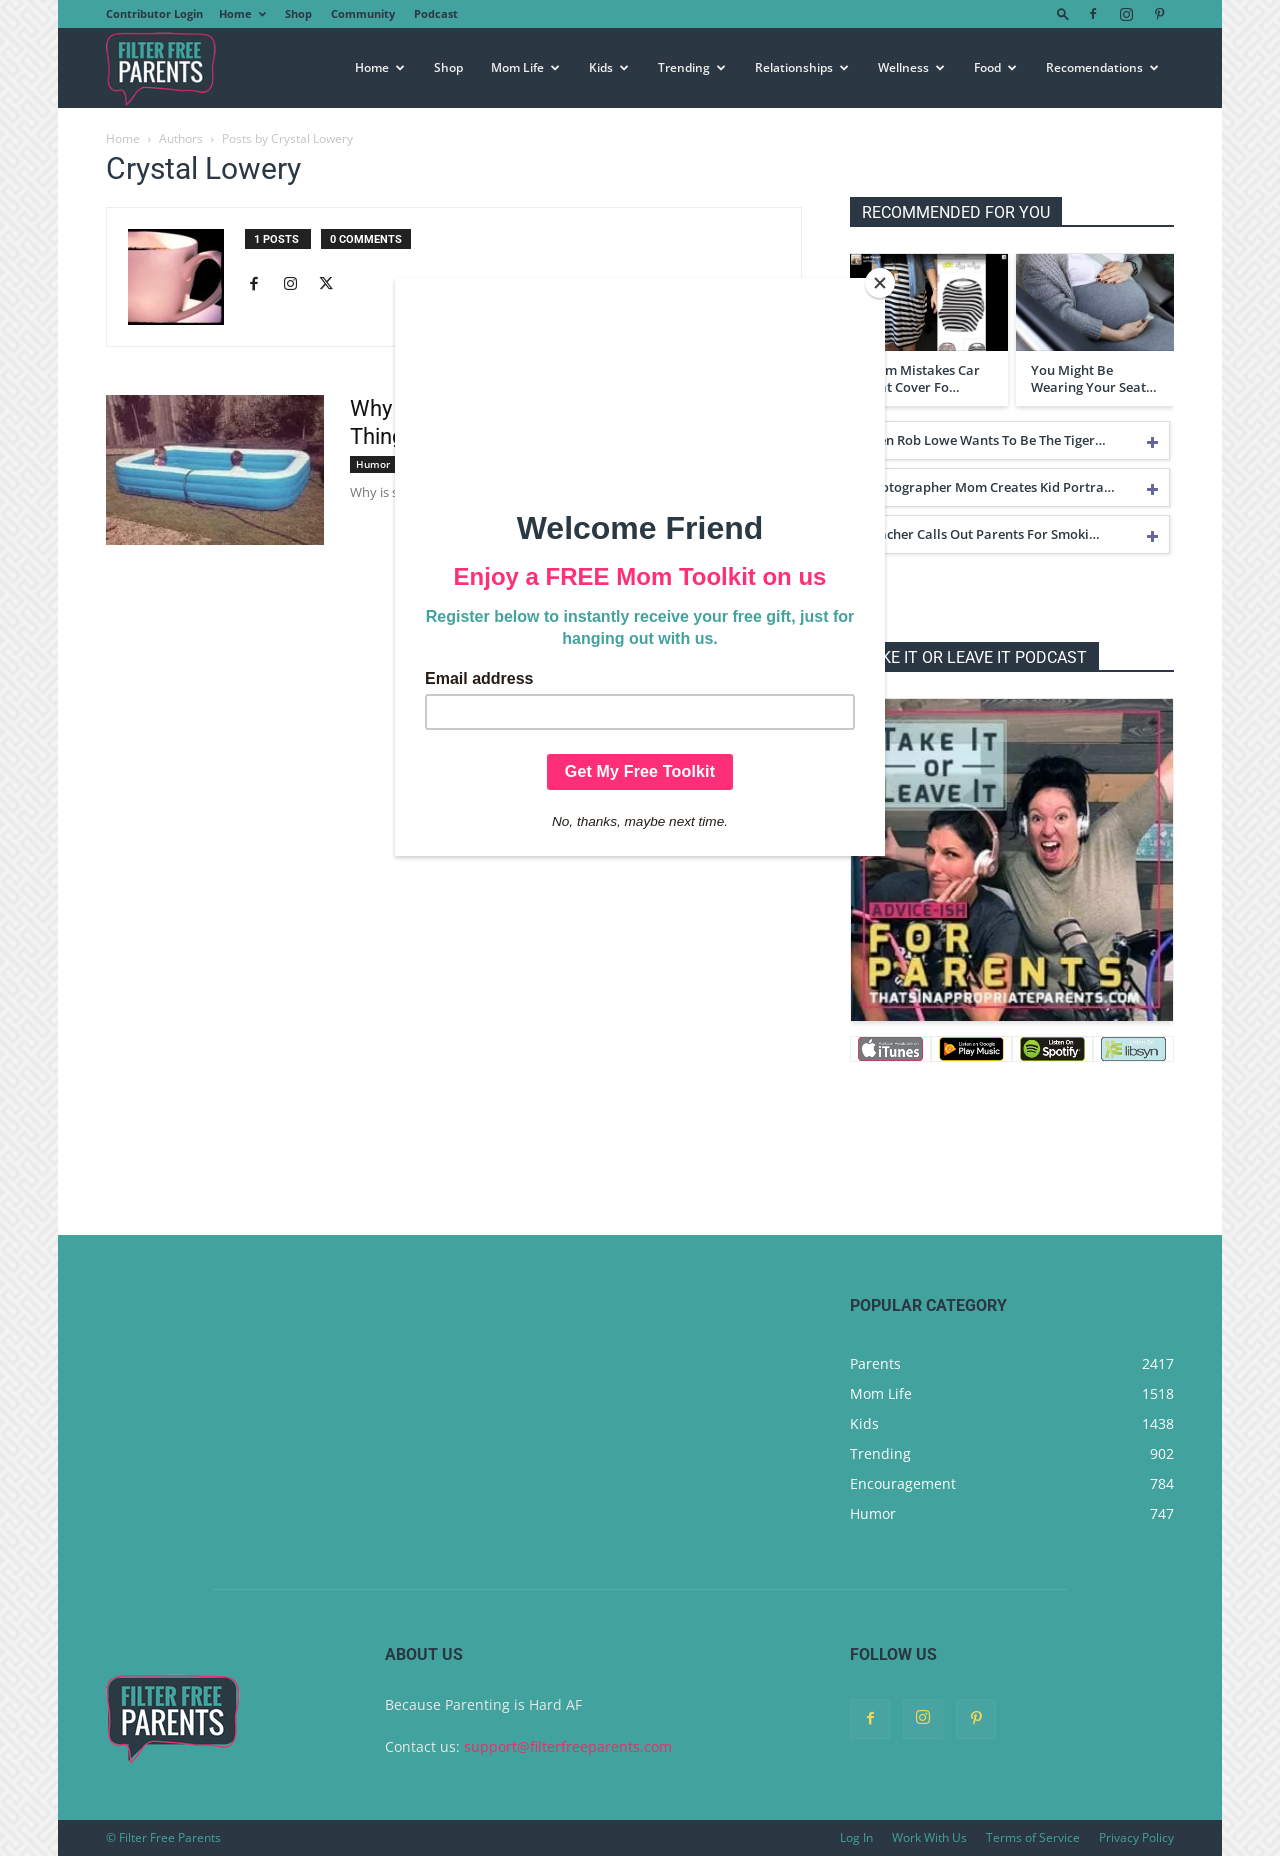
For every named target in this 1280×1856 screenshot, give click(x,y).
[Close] (880, 283)
